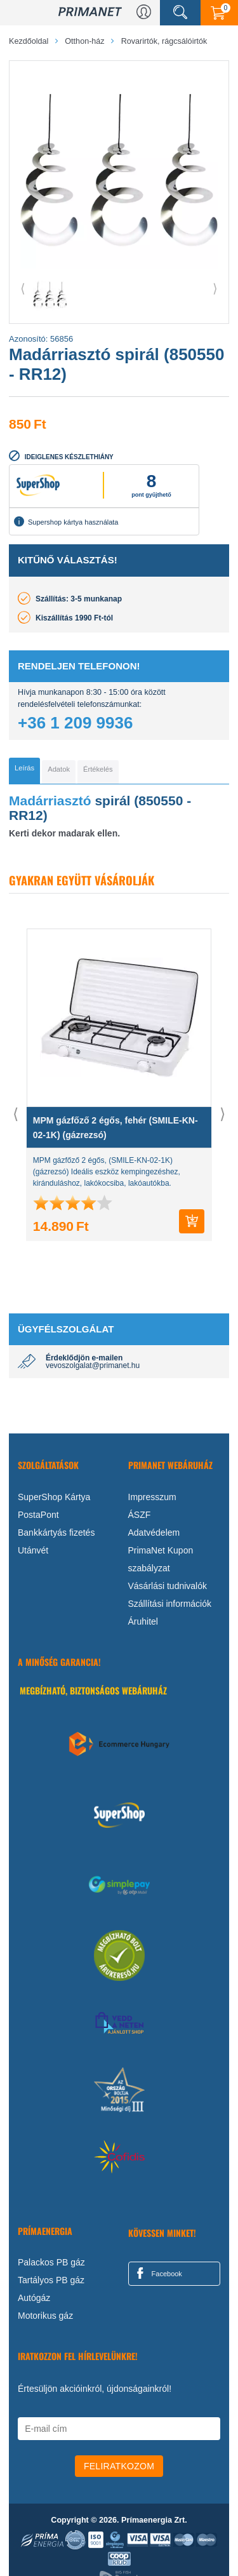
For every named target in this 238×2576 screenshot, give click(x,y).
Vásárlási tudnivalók (168, 1586)
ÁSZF (139, 1515)
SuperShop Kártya (54, 1497)
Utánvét (33, 1550)
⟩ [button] (215, 288)
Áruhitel (143, 1621)
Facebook (157, 2273)
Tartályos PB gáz (51, 2281)
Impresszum (152, 1497)
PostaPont (38, 1515)
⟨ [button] (22, 288)
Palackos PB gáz (51, 2263)
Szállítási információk (170, 1604)
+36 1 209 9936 (75, 722)
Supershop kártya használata (66, 521)
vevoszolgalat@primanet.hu (93, 1366)
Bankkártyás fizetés (56, 1532)
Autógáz (34, 2298)
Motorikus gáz (45, 2316)
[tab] (24, 771)
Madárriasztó (50, 800)
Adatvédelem (154, 1532)
